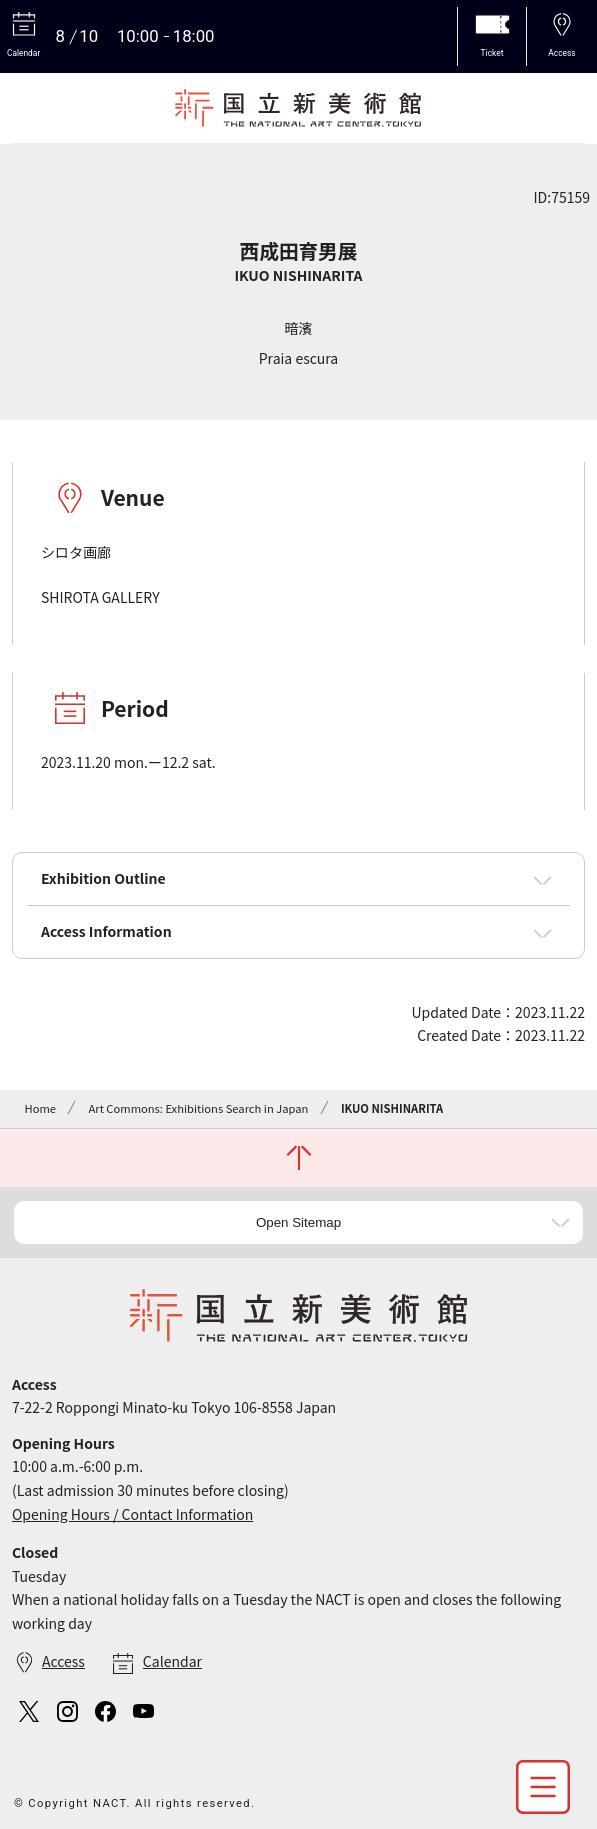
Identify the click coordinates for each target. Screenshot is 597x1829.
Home (39, 1108)
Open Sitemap (298, 1222)
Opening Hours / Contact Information (132, 1514)
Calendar (172, 1661)
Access (63, 1661)
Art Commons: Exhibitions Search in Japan (198, 1108)
